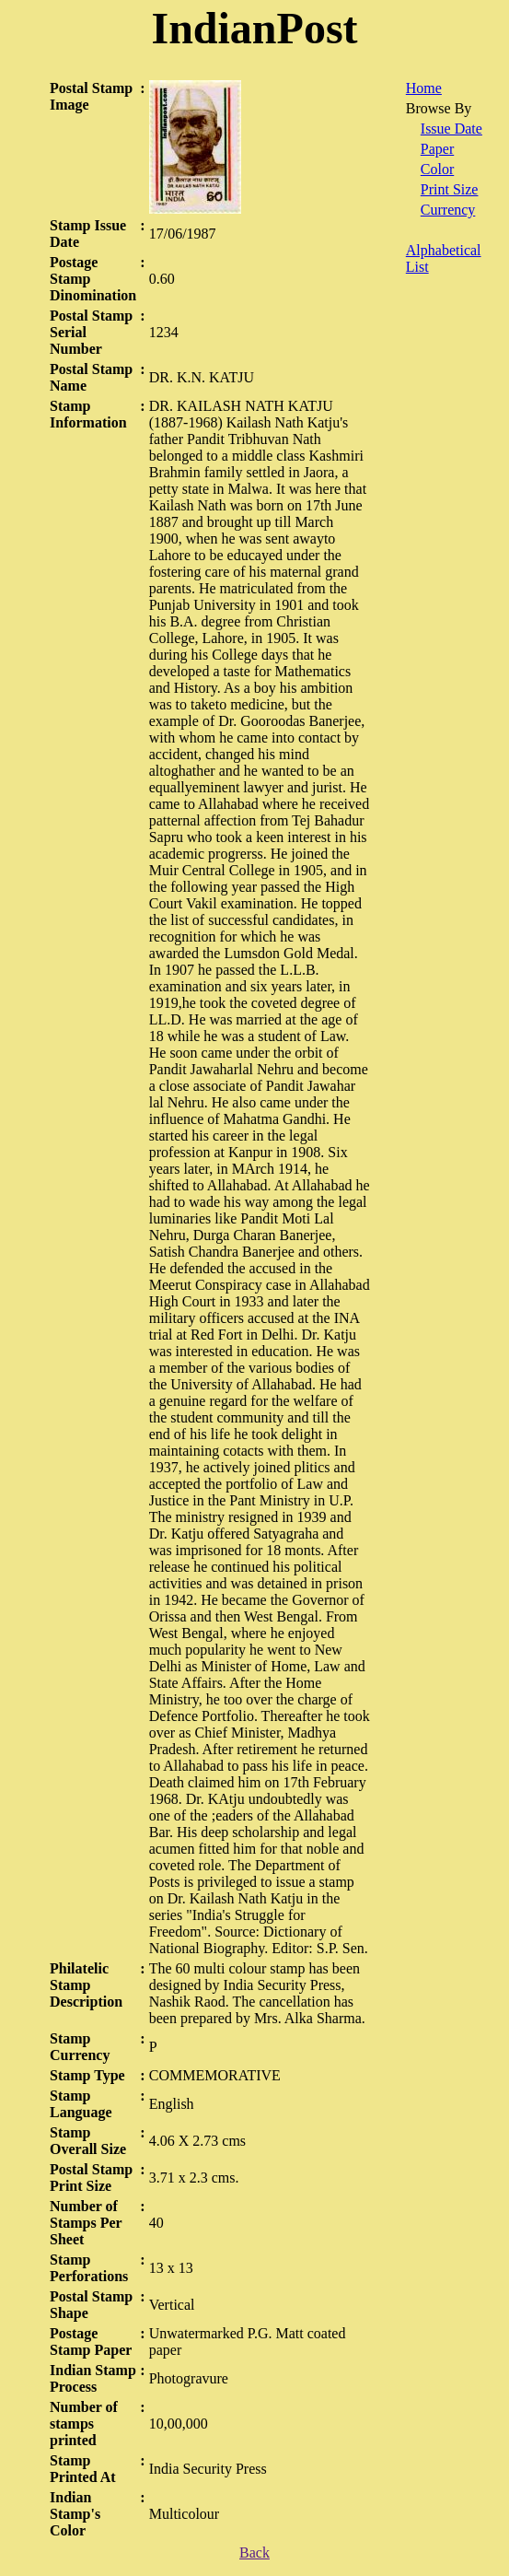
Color (437, 169)
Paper (437, 149)
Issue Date (451, 128)
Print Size (450, 189)
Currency (448, 209)
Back (254, 2552)
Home (424, 88)
